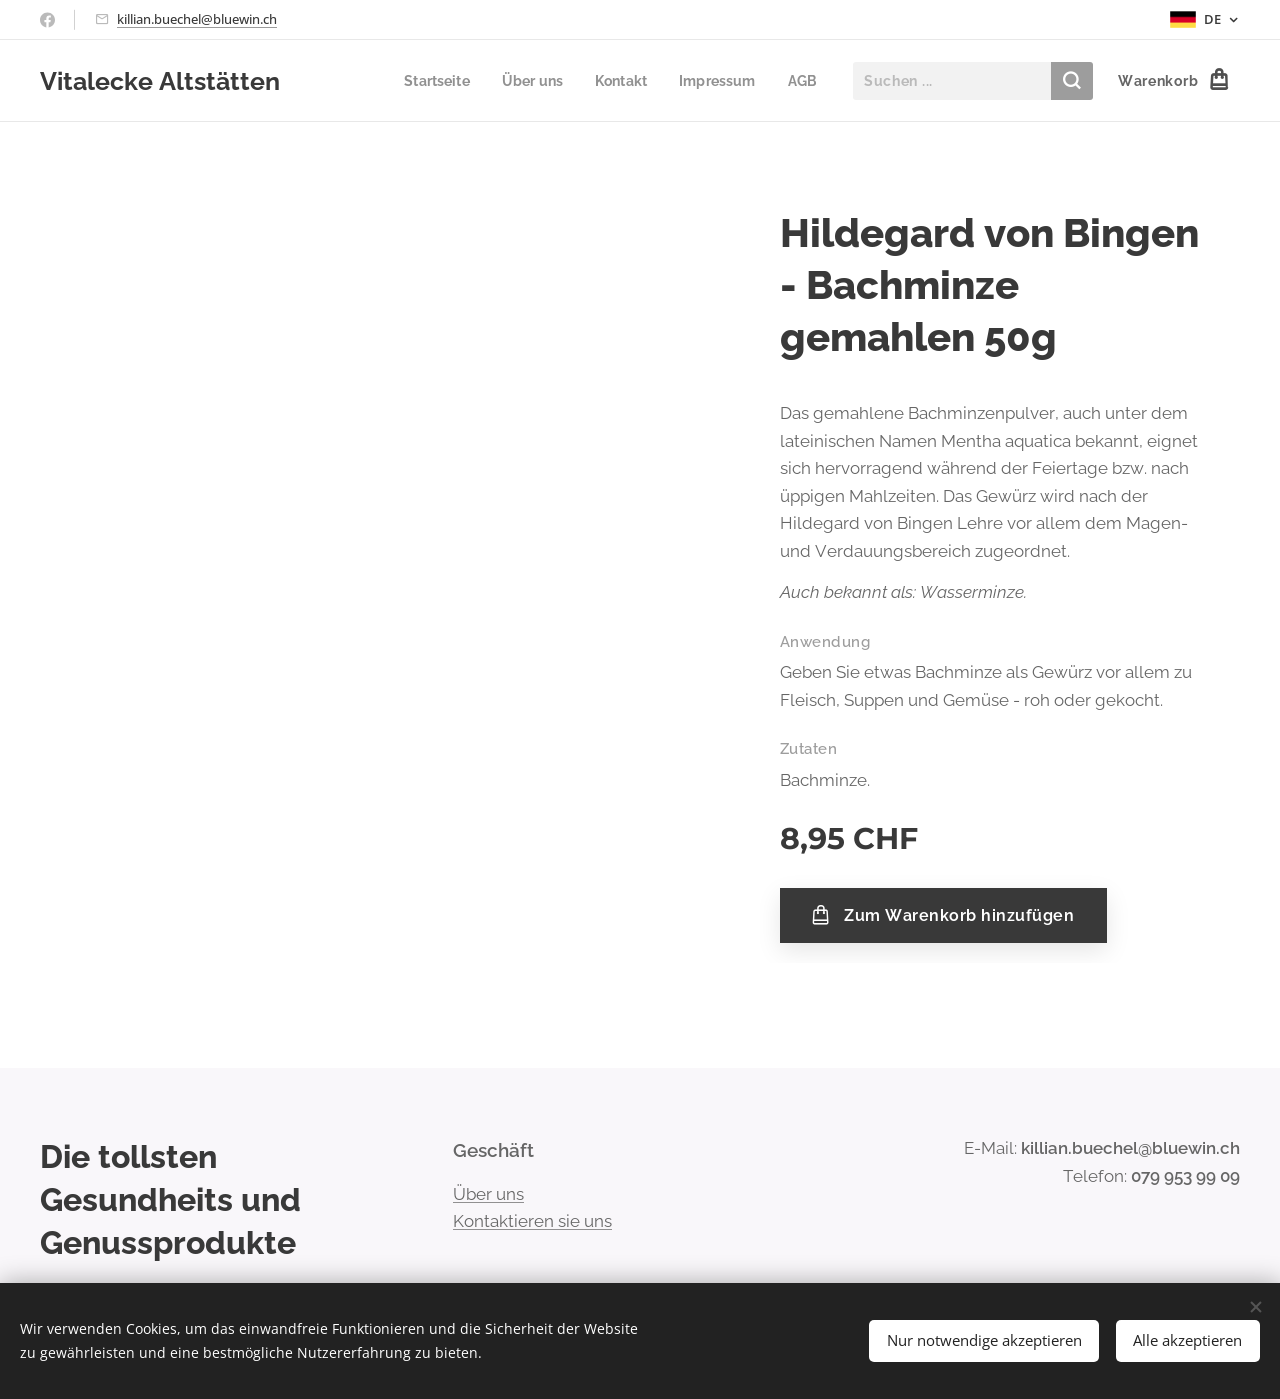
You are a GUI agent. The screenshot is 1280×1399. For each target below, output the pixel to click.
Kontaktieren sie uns (532, 1221)
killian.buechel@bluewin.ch (197, 19)
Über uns (488, 1193)
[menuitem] (410, 81)
